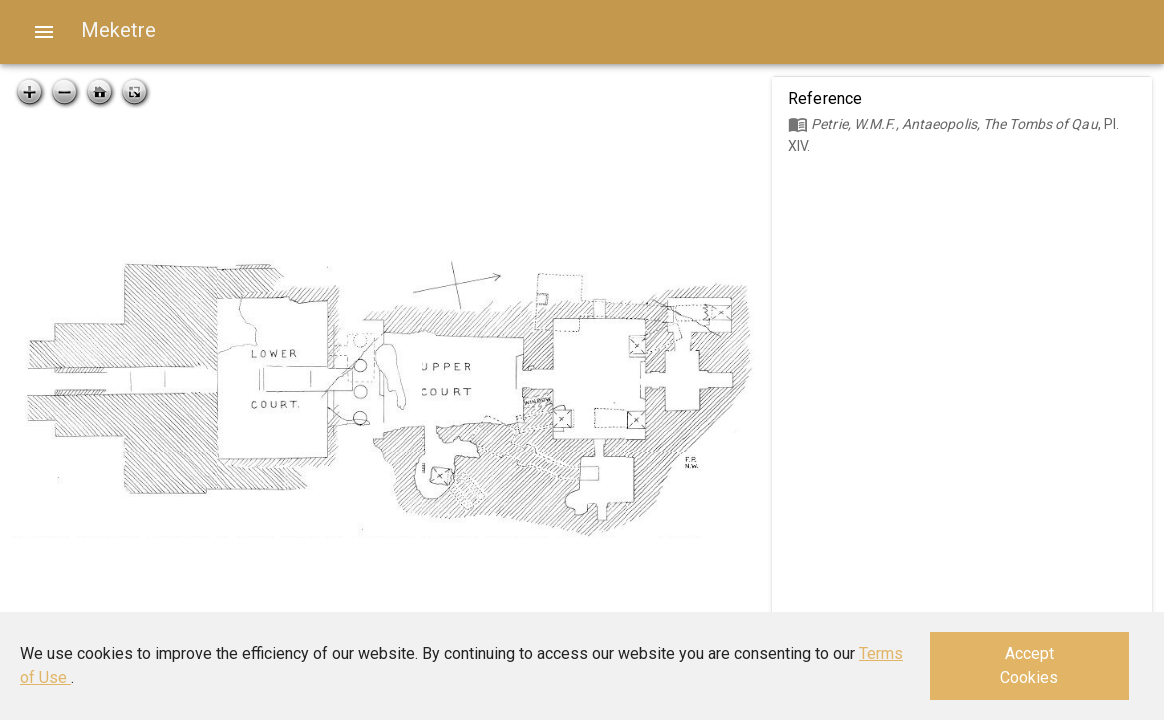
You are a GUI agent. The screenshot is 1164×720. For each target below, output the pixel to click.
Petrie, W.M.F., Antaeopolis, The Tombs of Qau (954, 124)
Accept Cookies (1029, 665)
